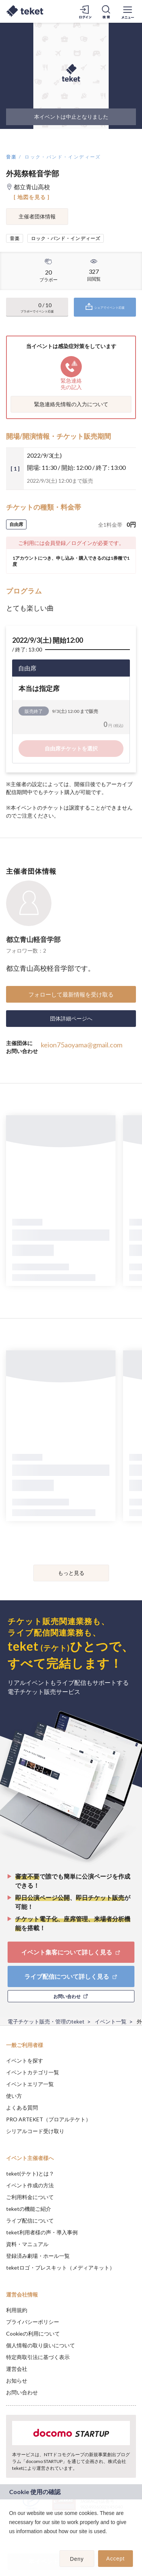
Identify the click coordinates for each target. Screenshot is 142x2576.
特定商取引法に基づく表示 (38, 2357)
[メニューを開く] (127, 11)
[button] (10, 2541)
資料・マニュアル (27, 2244)
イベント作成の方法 (30, 2185)
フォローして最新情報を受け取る (71, 994)
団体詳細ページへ (71, 1018)
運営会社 (16, 2369)
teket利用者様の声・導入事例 (42, 2232)
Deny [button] (77, 2559)
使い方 (14, 2096)
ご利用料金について (30, 2197)
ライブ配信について (30, 2220)
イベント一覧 (110, 2021)
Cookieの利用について (33, 2333)
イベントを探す (24, 2060)
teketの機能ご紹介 (28, 2209)
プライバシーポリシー (32, 2322)
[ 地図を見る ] (32, 197)
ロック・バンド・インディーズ (63, 157)
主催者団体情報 (37, 216)
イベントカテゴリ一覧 (32, 2072)
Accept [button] (115, 2559)
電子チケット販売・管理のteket (46, 2021)
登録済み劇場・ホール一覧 (38, 2256)
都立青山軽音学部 (33, 939)
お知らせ (16, 2380)
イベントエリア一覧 (30, 2084)
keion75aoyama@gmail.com (81, 1045)
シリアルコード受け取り (35, 2131)
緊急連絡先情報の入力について (71, 404)
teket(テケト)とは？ (30, 2173)
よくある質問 (22, 2107)
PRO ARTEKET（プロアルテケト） (48, 2119)
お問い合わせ (22, 2392)
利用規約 (16, 2310)
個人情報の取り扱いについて (40, 2345)
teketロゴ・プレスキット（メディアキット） (60, 2267)
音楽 (11, 157)
